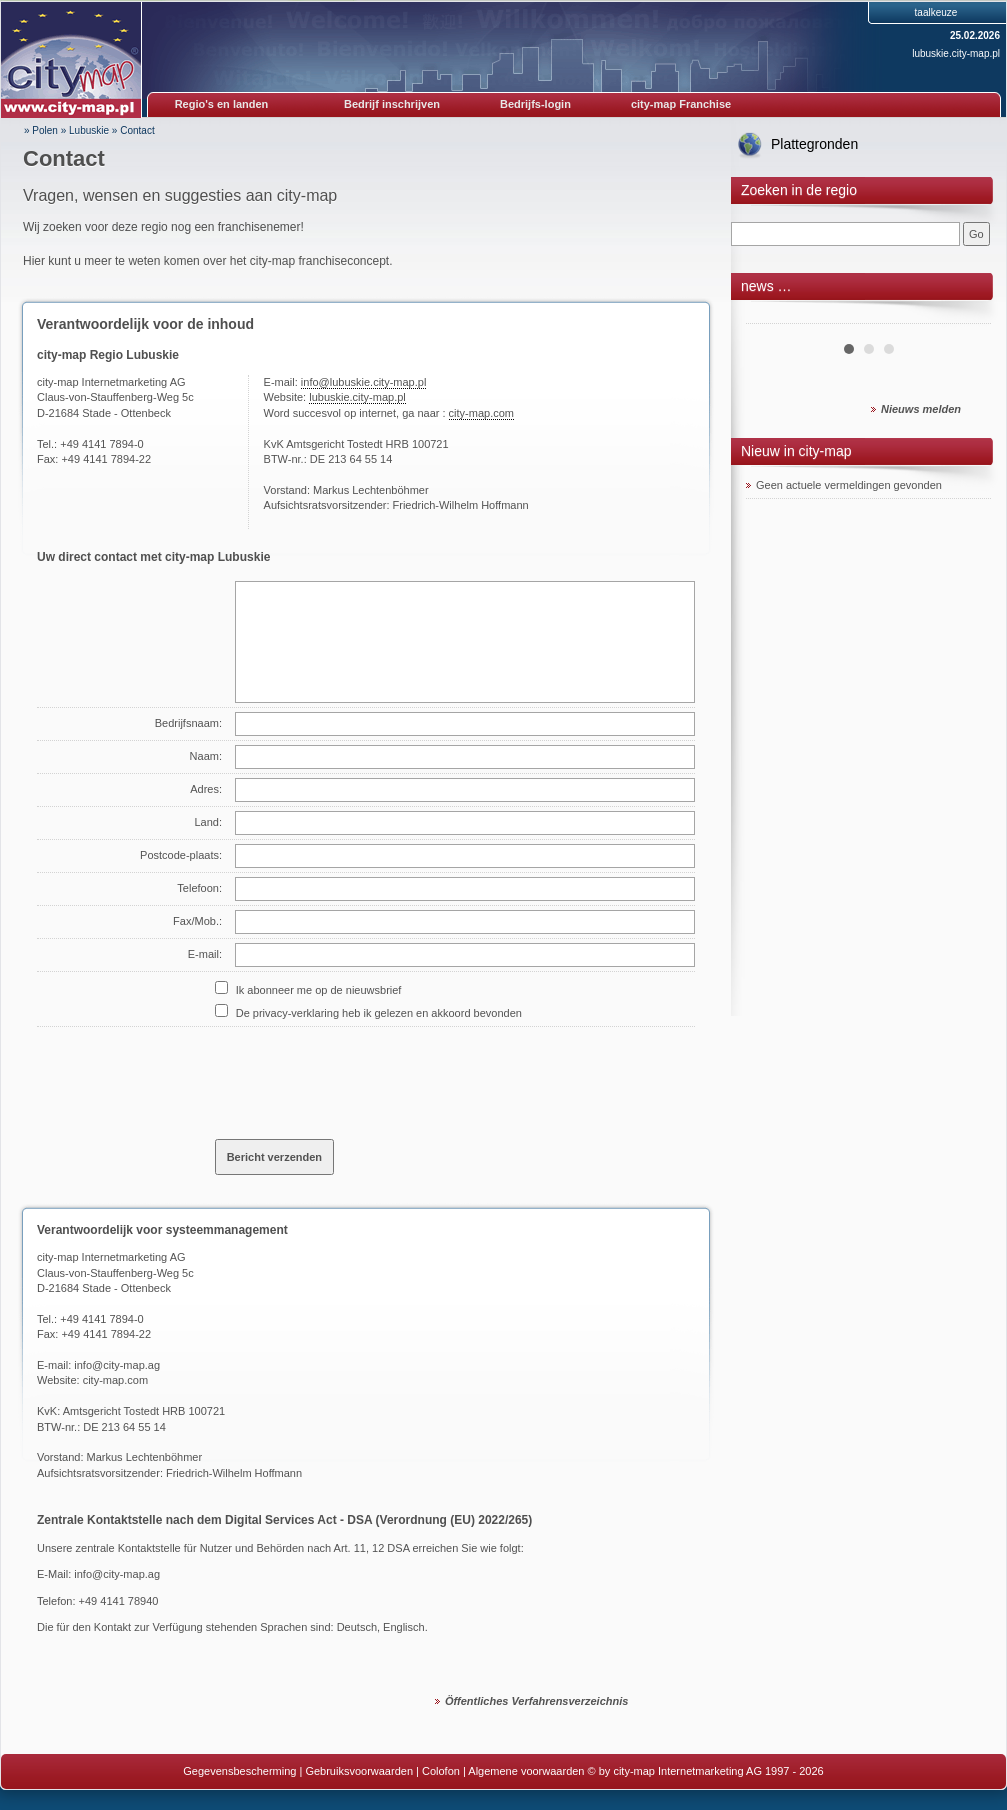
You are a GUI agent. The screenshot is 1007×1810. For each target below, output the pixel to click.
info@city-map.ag (117, 1365)
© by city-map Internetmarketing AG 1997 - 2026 (706, 1771)
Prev (772, 316)
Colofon (441, 1771)
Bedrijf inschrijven (392, 104)
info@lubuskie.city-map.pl (364, 382)
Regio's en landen (222, 104)
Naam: (206, 756)
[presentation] (367, 1075)
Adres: (206, 789)
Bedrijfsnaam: (188, 723)
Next (965, 316)
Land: (208, 822)
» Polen (41, 130)
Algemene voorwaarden (526, 1771)
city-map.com (481, 413)
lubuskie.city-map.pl (956, 53)
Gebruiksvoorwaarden (359, 1771)
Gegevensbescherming (239, 1771)
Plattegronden (814, 144)
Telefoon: (199, 888)
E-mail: (205, 954)
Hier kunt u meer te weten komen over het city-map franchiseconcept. (208, 261)
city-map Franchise (681, 104)
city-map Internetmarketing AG (111, 1257)
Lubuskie (89, 130)
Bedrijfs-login (535, 104)
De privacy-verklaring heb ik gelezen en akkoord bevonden (379, 1013)
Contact (137, 130)
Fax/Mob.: (197, 921)
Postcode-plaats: (181, 855)
